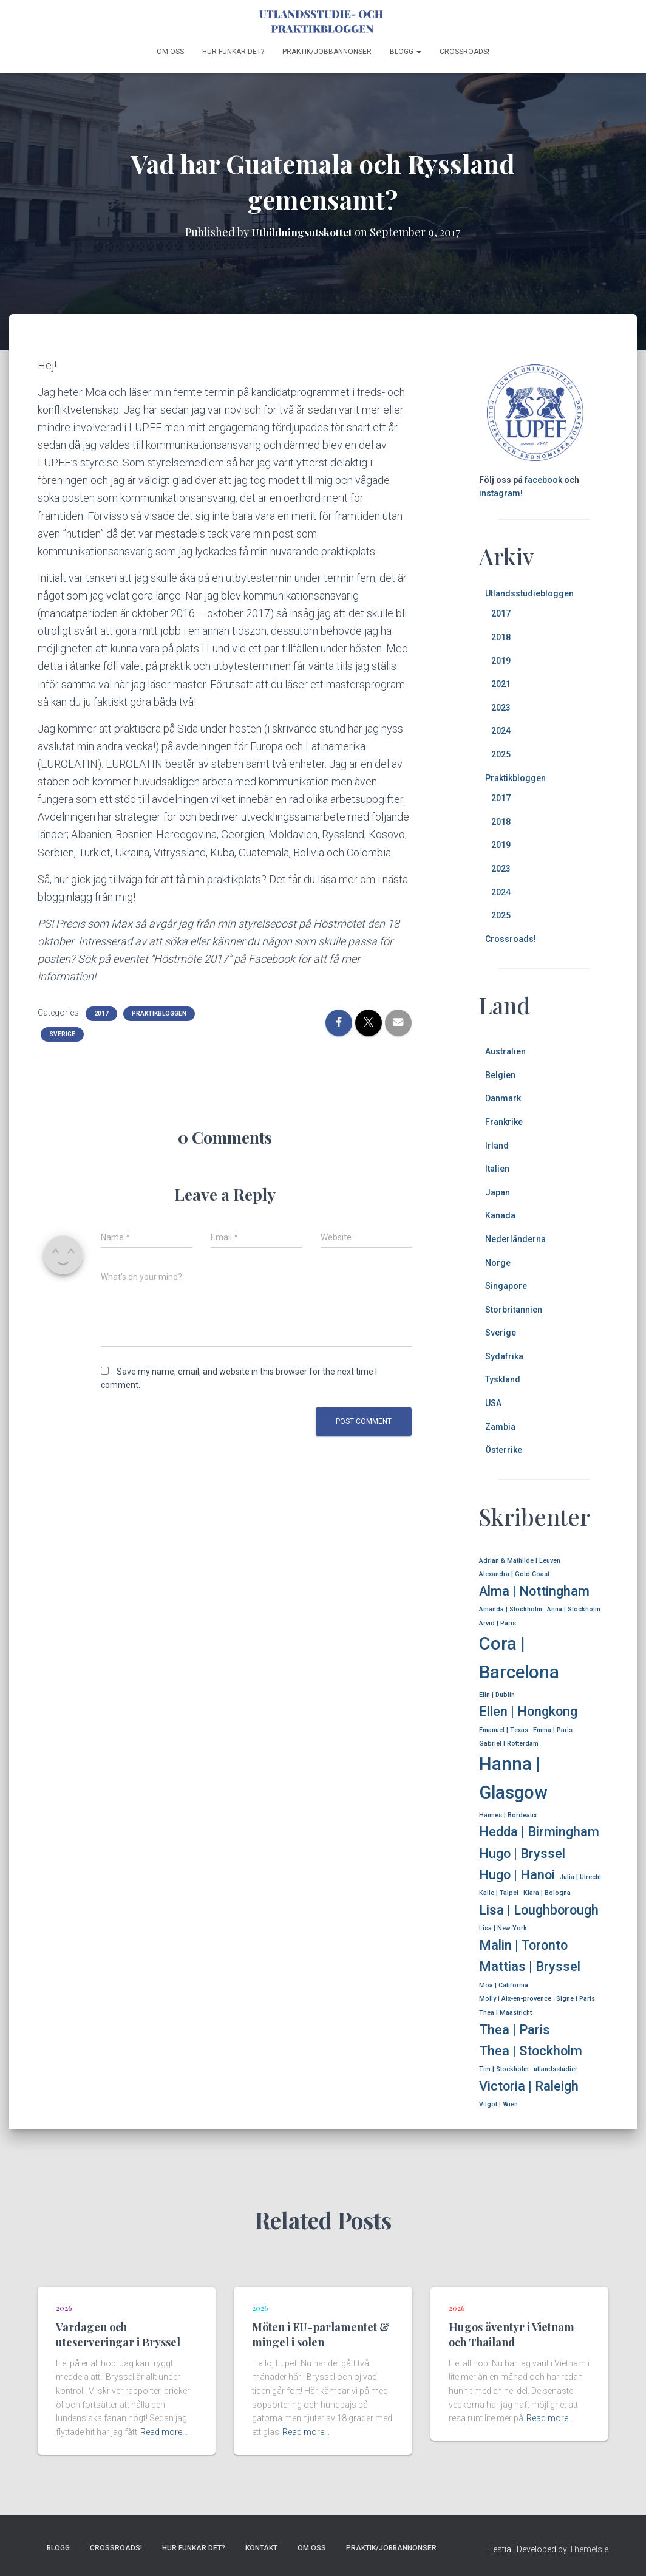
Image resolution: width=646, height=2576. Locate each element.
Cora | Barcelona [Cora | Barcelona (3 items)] (519, 1658)
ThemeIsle (588, 2549)
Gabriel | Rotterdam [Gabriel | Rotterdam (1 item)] (509, 1744)
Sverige (62, 1034)
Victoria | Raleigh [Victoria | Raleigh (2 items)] (529, 2086)
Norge (498, 1263)
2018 (501, 637)
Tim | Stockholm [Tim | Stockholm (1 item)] (504, 2069)
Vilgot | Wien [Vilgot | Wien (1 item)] (498, 2104)
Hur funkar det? (233, 51)
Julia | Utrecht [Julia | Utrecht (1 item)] (580, 1877)
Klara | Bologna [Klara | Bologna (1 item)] (547, 1893)
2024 (501, 731)
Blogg (405, 51)
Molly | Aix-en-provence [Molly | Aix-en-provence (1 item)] (515, 1999)
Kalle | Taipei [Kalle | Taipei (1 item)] (498, 1893)
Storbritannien (513, 1309)
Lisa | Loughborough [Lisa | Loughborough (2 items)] (539, 1910)
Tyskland (502, 1379)
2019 (501, 661)
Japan (497, 1192)
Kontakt (261, 2548)
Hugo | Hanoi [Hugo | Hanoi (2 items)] (517, 1874)
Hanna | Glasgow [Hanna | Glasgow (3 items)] (513, 1778)
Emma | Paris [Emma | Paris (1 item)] (553, 1730)
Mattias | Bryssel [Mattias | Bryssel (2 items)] (529, 1966)
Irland (497, 1145)
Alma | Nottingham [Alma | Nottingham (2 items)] (534, 1591)
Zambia (500, 1427)
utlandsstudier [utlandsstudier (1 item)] (555, 2069)
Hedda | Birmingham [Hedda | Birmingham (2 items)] (539, 1831)
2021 (501, 684)
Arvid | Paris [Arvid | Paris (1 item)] (497, 1623)
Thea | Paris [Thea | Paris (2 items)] (514, 2029)
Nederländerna (515, 1239)
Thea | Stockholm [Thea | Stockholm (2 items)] (530, 2050)
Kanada (500, 1215)
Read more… (164, 2432)
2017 (101, 1013)
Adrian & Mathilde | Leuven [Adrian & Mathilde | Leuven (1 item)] (519, 1561)
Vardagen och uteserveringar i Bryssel (118, 2334)
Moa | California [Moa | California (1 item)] (503, 1985)
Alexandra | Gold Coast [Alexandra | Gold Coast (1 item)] (514, 1574)
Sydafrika (504, 1356)
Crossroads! (464, 51)
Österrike (503, 1450)
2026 (64, 2307)
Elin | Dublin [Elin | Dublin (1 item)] (497, 1695)
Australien (505, 1051)
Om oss (170, 51)
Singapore (506, 1286)
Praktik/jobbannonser (327, 51)
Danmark (503, 1098)
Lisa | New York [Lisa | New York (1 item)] (503, 1928)
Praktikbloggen (159, 1013)
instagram (499, 493)
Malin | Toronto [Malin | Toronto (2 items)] (523, 1945)
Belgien (500, 1075)
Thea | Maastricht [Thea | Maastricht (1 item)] (505, 2013)
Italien (497, 1169)
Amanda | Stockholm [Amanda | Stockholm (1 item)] (510, 1609)
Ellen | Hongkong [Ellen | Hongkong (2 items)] (528, 1711)
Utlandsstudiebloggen (529, 593)
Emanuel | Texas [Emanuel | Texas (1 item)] (503, 1730)
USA (493, 1403)
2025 (501, 754)
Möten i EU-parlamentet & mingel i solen (321, 2334)
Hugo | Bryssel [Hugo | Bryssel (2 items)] (522, 1853)
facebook (543, 480)
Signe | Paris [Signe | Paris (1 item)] (575, 1999)
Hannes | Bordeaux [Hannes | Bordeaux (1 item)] (508, 1815)
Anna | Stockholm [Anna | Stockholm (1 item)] (573, 1609)
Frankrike (504, 1122)
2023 (501, 707)
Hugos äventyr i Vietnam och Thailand (511, 2334)
